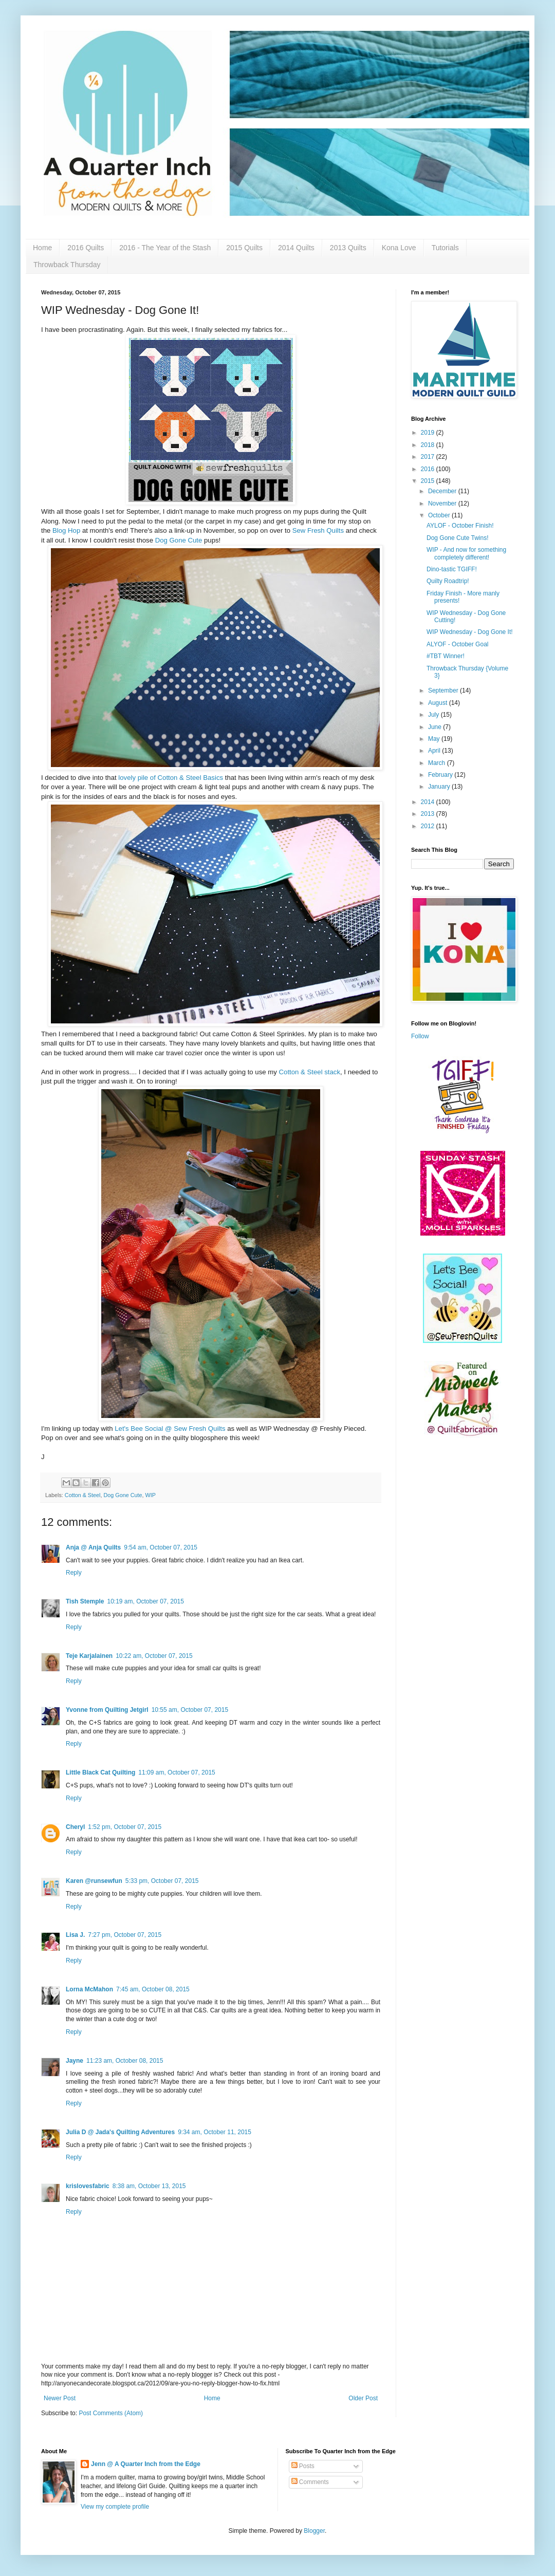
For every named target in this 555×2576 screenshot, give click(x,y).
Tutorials (445, 248)
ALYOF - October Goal (458, 644)
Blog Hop (66, 530)
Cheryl (75, 1827)
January (440, 786)
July (434, 714)
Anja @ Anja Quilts (93, 1547)
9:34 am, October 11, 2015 (214, 2132)
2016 (428, 469)
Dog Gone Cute (178, 540)
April (435, 750)
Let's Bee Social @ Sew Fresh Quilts (170, 1428)
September (444, 690)
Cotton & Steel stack (309, 1072)
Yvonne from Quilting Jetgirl (107, 1709)
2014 (428, 802)
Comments (310, 2482)
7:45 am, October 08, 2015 (153, 1989)
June (435, 727)
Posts (302, 2466)
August (438, 702)
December (443, 491)
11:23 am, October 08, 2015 (124, 2060)
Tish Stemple (85, 1601)
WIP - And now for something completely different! (466, 553)
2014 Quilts (296, 248)
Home (42, 248)
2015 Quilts (244, 248)
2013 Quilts (348, 248)
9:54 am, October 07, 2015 (160, 1547)
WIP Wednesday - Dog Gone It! (470, 632)
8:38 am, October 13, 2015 (149, 2186)
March (437, 763)
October (440, 515)
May (434, 738)
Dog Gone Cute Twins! (458, 538)
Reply (74, 1572)
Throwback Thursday (66, 264)
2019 (428, 432)
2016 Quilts (85, 248)
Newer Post (60, 2398)
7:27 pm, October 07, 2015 (124, 1934)
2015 (428, 480)
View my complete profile (115, 2506)
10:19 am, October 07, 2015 (145, 1601)
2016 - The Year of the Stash (165, 248)
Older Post (363, 2398)
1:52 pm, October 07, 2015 (124, 1827)
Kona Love (399, 248)
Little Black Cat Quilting (100, 1772)
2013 (428, 813)
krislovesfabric (87, 2186)
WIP (150, 1495)
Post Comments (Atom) (111, 2413)
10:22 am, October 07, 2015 (154, 1655)
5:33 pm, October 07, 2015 (162, 1880)
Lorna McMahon (89, 1989)
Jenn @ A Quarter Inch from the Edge (145, 2464)
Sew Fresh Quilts (318, 530)
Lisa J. (75, 1934)
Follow (420, 1036)
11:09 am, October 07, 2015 (176, 1772)
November (443, 503)
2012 (428, 826)
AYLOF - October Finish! (460, 525)
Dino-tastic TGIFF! (452, 569)
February (441, 774)
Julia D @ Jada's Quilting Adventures (120, 2132)
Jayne (74, 2060)
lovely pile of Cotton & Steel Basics (170, 777)
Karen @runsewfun (94, 1880)
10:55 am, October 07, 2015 (190, 1709)
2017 (428, 456)
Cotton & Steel (83, 1495)
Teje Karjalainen (89, 1655)
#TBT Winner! (446, 656)
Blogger (314, 2530)
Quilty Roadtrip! (448, 581)
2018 (428, 445)
